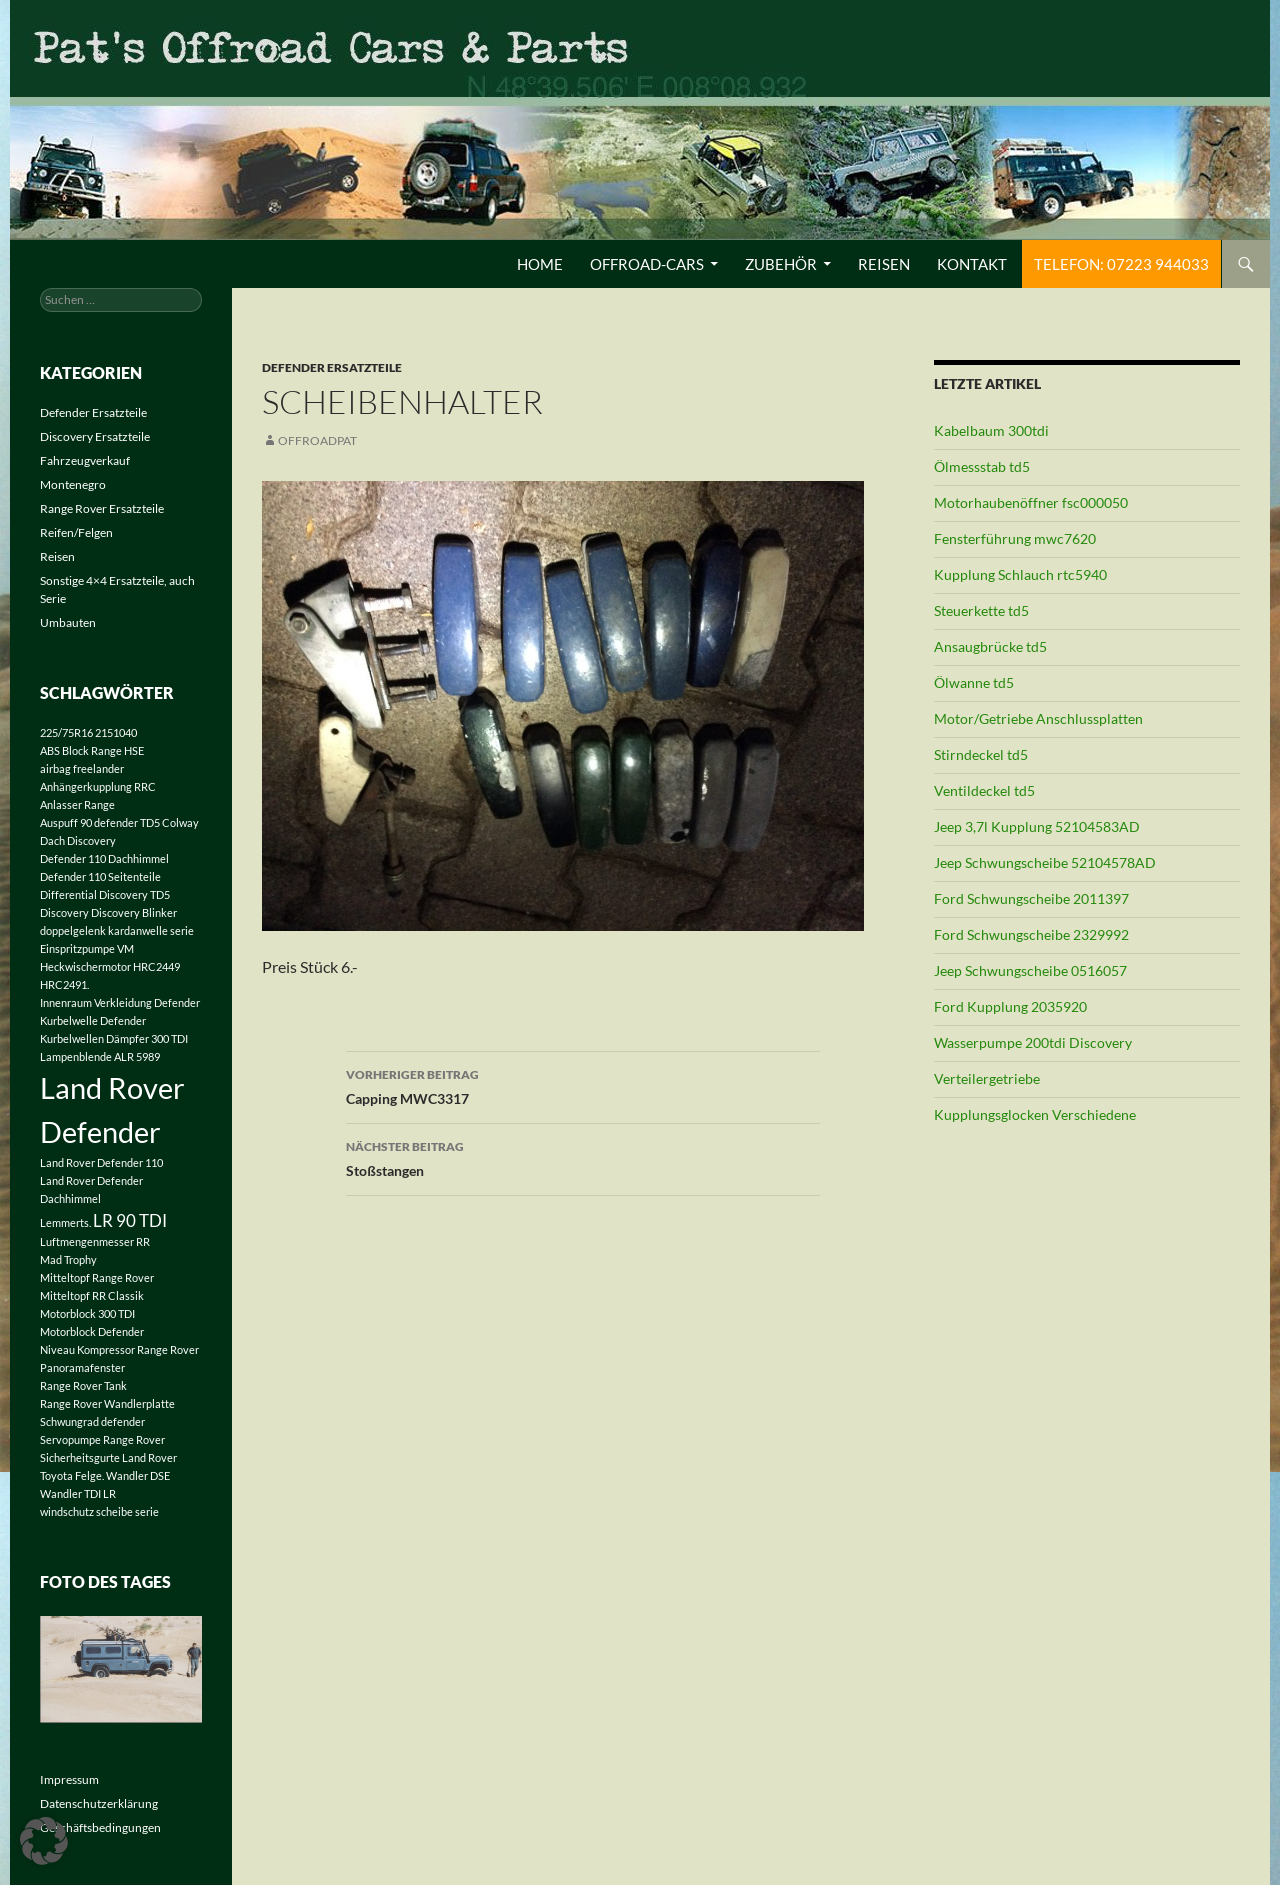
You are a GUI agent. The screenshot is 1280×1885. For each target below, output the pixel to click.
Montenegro (73, 484)
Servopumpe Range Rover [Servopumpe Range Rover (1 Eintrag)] (102, 1439)
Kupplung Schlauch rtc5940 (1020, 574)
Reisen (884, 264)
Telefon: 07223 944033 (1121, 264)
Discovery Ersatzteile (95, 436)
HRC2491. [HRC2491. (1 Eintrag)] (64, 984)
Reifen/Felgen (76, 532)
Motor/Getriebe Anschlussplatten (1038, 718)
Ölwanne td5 (974, 682)
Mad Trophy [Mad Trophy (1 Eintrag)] (68, 1259)
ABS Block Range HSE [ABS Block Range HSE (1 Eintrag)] (92, 750)
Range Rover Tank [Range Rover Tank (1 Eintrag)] (83, 1385)
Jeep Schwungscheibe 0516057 (1030, 970)
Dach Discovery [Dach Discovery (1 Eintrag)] (78, 840)
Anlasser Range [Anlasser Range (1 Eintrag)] (77, 804)
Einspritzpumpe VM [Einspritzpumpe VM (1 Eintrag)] (87, 948)
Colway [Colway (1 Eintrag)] (180, 822)
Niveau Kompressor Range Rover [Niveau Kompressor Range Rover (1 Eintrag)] (119, 1349)
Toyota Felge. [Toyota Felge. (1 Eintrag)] (72, 1475)
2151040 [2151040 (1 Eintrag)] (116, 732)
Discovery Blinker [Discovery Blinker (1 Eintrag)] (134, 912)
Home (540, 264)
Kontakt (972, 264)
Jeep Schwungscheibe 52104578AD (1045, 862)
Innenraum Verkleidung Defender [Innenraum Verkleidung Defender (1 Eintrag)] (120, 1002)
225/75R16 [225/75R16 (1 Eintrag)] (66, 732)
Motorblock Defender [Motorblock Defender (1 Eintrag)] (92, 1331)
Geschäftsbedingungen (100, 1827)
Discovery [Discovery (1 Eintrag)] (64, 912)
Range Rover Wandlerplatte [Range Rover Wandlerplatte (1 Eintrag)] (107, 1403)
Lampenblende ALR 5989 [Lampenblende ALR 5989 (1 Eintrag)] (100, 1056)
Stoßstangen (583, 1157)
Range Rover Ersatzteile (102, 508)
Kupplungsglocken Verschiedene (1035, 1114)
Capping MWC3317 (583, 1085)
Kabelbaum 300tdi (991, 430)
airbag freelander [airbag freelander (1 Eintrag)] (82, 768)
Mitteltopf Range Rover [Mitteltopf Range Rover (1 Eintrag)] (97, 1277)
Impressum (69, 1779)
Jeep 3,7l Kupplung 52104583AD (1037, 826)
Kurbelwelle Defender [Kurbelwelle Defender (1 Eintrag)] (93, 1020)
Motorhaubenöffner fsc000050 (1031, 502)
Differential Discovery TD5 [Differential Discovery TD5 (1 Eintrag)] (105, 894)
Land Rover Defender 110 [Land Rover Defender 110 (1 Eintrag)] (101, 1162)
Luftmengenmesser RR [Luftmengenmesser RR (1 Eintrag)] (95, 1241)
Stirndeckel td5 (981, 754)
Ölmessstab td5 (982, 466)
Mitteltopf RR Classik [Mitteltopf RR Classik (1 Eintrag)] (92, 1295)
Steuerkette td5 (981, 610)
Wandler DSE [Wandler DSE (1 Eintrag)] (138, 1475)
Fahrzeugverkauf (85, 460)
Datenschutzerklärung (99, 1803)
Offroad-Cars (647, 264)
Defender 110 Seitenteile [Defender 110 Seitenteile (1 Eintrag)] (100, 876)
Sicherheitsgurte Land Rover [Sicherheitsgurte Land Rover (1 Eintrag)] (108, 1457)
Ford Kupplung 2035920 (1010, 1006)
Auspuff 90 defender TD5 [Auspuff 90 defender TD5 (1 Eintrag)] (100, 822)
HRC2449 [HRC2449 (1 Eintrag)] (156, 966)
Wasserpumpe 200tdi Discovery (1033, 1042)
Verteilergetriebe (987, 1078)
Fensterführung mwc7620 (1015, 538)
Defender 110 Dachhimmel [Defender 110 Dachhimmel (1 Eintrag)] (104, 858)
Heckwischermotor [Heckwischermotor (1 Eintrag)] (85, 966)
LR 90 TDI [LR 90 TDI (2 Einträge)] (130, 1220)
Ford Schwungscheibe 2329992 (1031, 934)
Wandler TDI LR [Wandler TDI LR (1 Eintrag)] (78, 1493)
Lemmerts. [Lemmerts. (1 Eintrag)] (65, 1222)
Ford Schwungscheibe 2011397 (1031, 898)
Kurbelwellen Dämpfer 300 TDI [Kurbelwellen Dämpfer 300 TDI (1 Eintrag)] (114, 1038)
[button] (44, 1841)
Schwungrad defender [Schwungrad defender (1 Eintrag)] (92, 1421)
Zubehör (781, 264)
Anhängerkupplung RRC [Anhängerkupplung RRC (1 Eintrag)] (98, 786)
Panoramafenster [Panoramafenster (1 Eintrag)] (82, 1367)
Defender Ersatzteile (332, 367)
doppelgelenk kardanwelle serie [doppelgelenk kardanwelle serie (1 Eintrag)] (117, 930)
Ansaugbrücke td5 (990, 646)
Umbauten (68, 622)
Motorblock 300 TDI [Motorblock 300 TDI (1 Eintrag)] (87, 1313)
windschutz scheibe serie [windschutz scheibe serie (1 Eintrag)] (99, 1511)
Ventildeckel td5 (984, 790)
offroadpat (317, 440)
